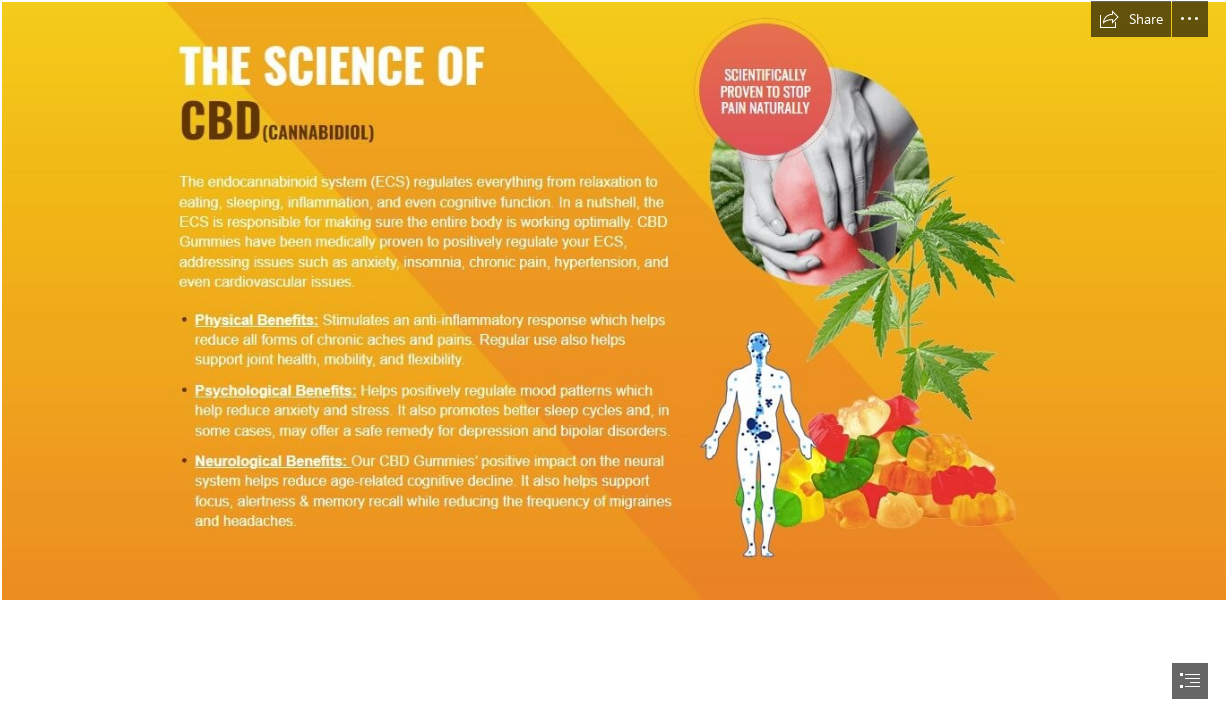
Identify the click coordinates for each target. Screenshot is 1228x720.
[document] (614, 360)
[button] (1131, 19)
